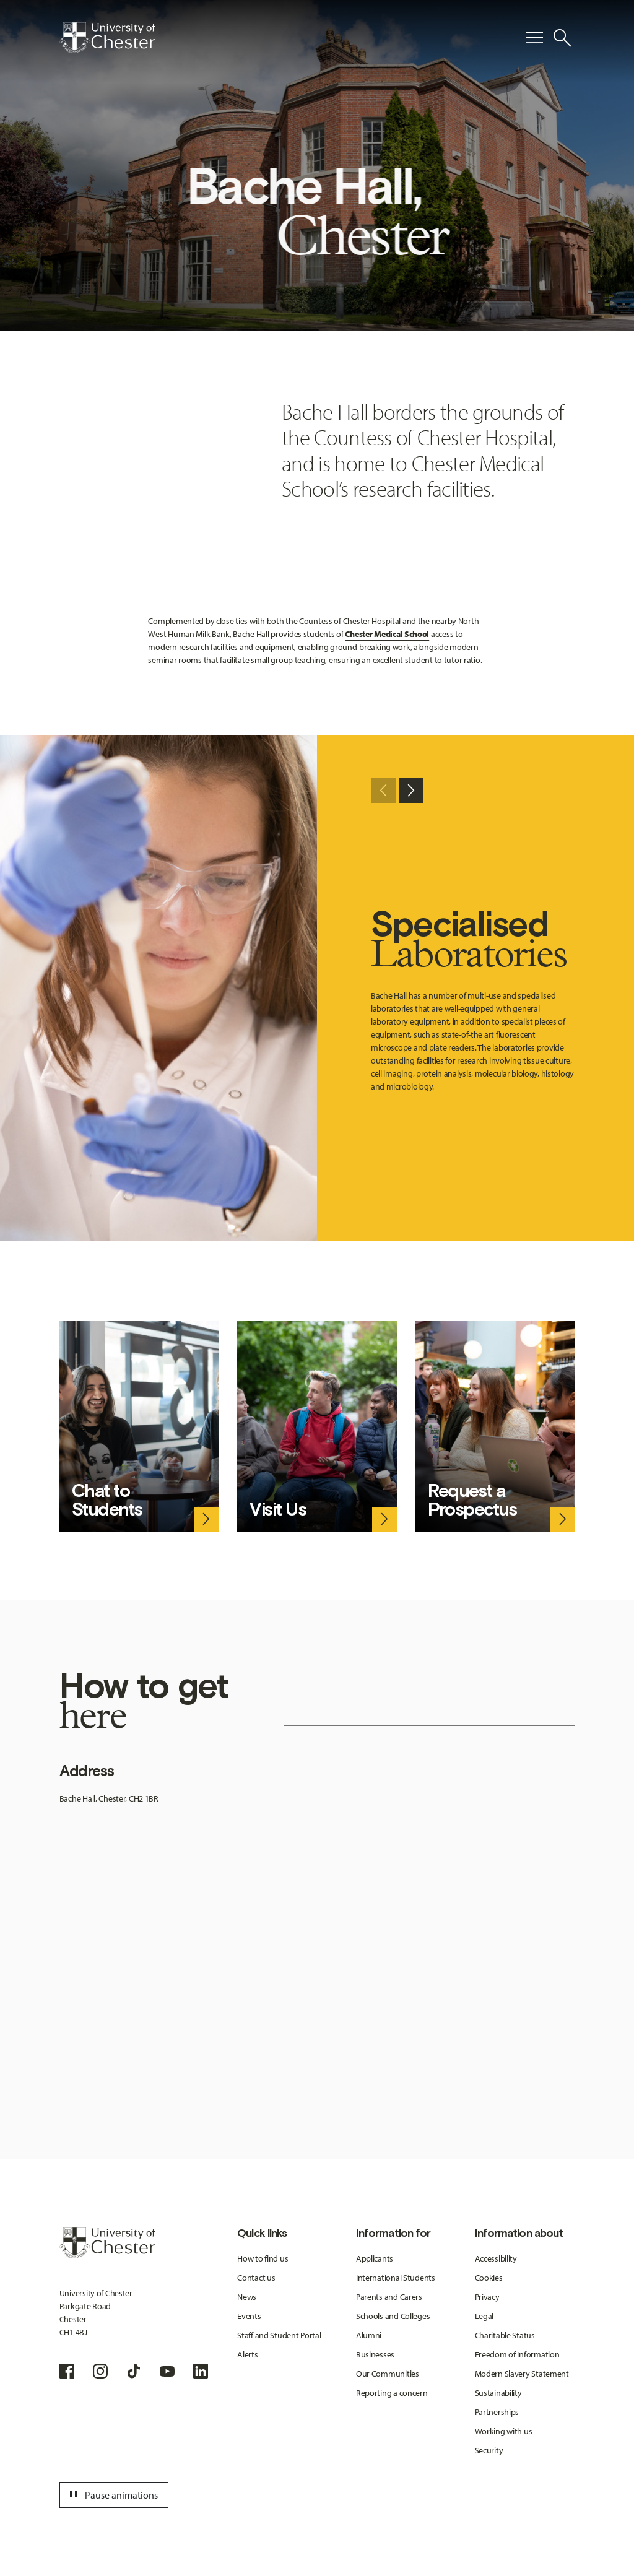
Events (249, 2316)
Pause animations (112, 2495)
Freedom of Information (517, 2354)
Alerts (247, 2354)
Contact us (256, 2277)
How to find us (262, 2258)
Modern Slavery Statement (522, 2373)
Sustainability (498, 2392)
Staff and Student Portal (279, 2335)
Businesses (375, 2354)
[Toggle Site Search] (562, 37)
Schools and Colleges (393, 2316)
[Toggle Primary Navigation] (534, 37)
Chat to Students (107, 1500)
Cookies (489, 2277)
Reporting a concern (392, 2392)
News (246, 2296)
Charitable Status (505, 2335)
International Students (395, 2277)
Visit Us (278, 1509)
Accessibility (496, 2258)
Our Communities (387, 2373)
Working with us (503, 2431)
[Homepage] (107, 37)
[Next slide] (411, 790)
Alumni (368, 2335)
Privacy (487, 2296)
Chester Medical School (387, 634)
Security (489, 2450)
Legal (484, 2316)
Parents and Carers (389, 2296)
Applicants (374, 2258)
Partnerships (497, 2412)
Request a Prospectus (472, 1500)
